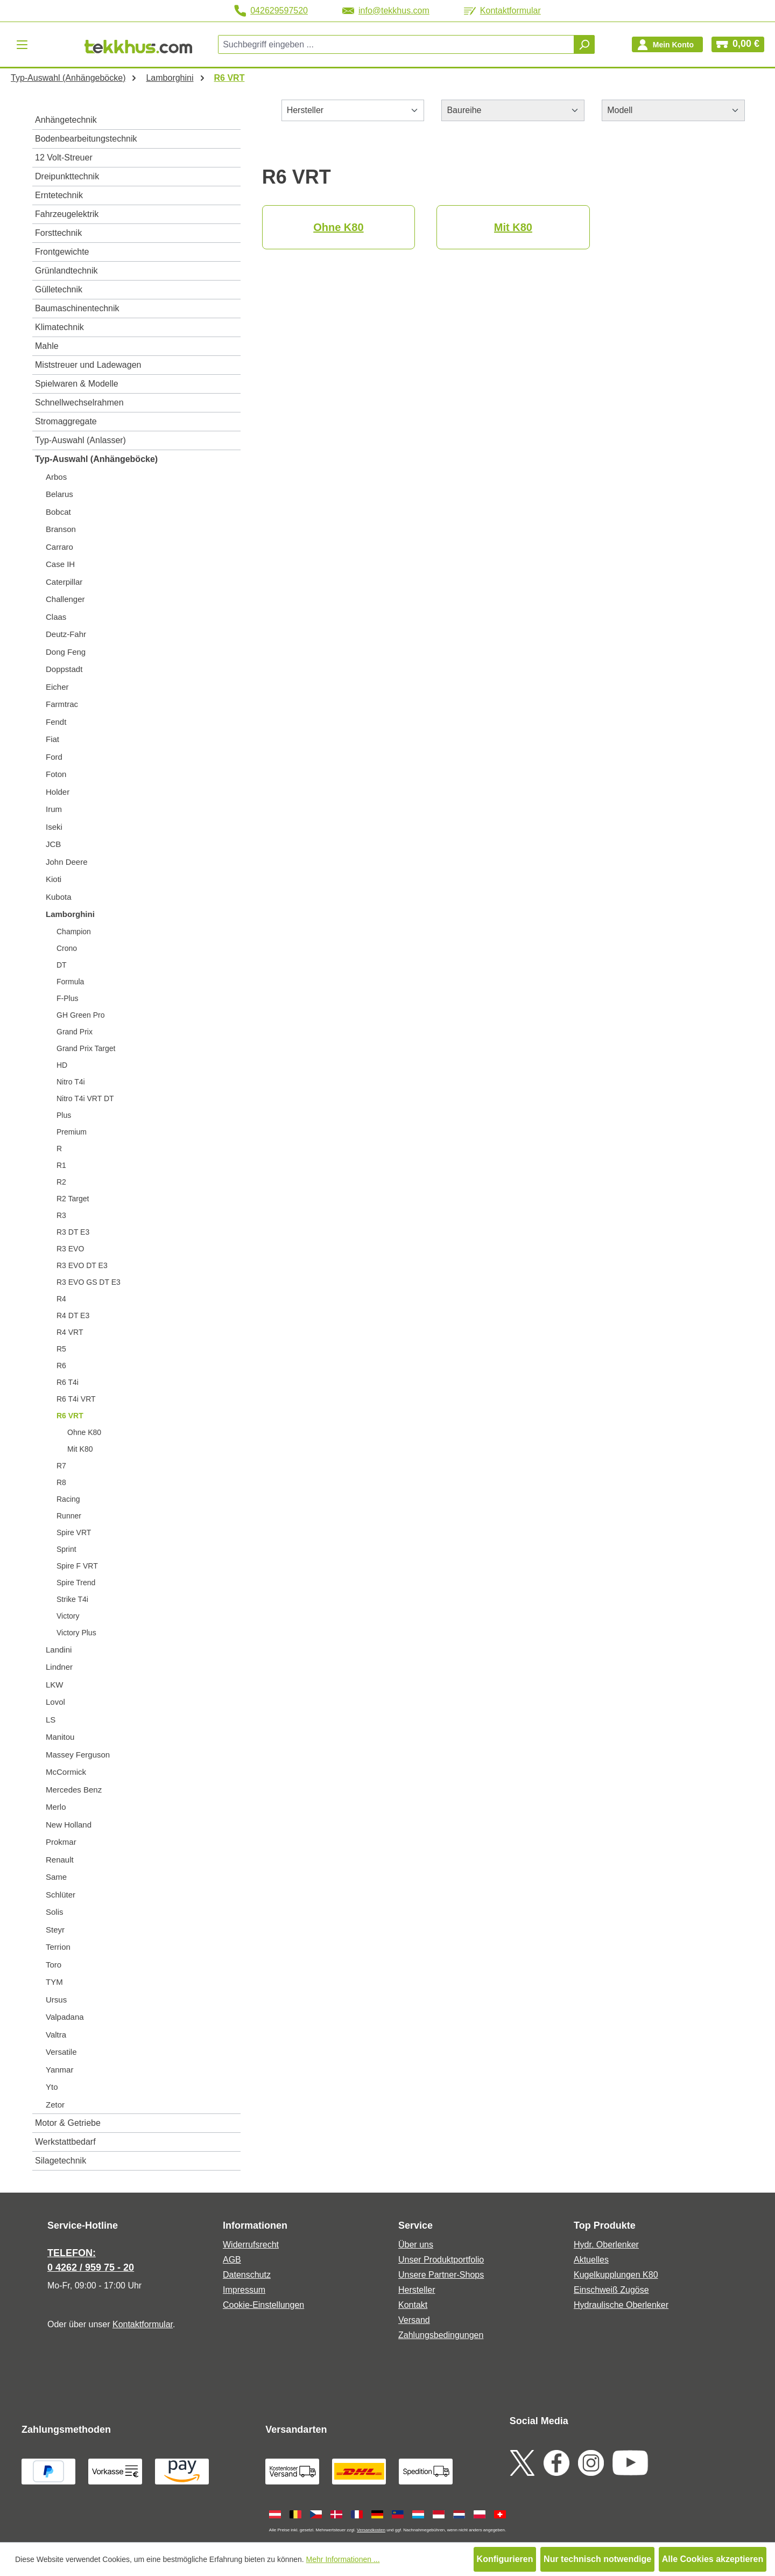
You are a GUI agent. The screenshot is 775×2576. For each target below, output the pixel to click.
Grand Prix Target (86, 1048)
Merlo (56, 1806)
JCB (53, 844)
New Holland (68, 1824)
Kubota (59, 896)
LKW (55, 1684)
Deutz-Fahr (66, 634)
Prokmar (61, 1841)
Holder (57, 791)
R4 (61, 1298)
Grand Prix (75, 1031)
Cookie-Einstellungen (263, 2304)
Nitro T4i (71, 1081)
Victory (68, 1616)
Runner (69, 1515)
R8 (61, 1482)
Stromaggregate (66, 421)
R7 (61, 1465)
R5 (61, 1349)
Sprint (66, 1549)
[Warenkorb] (737, 44)
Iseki (54, 826)
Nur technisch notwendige (597, 2559)
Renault (60, 1859)
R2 (61, 1182)
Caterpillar (64, 581)
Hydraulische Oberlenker (621, 2304)
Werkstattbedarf (65, 2141)
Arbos (56, 476)
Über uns (415, 2244)
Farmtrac (62, 704)
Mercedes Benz (74, 1789)
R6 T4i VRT (76, 1399)
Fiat (52, 739)
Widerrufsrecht (251, 2244)
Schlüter (60, 1894)
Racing (68, 1499)
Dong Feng (66, 651)
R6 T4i (68, 1382)
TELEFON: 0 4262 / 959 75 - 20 (90, 2260)
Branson (61, 529)
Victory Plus (76, 1632)
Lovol (55, 1701)
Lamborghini (70, 914)
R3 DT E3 (73, 1232)
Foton (56, 774)
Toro (53, 1964)
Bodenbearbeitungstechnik (86, 138)
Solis (55, 1911)
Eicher (57, 686)
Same (56, 1876)
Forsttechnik (58, 232)
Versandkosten (371, 2530)
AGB (232, 2259)
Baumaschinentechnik (77, 308)
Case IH (60, 564)
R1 (61, 1165)
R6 (61, 1365)
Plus (64, 1115)
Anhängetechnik (66, 119)
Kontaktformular (502, 10)
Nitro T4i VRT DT (85, 1098)
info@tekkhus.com (385, 10)
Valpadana (65, 2016)
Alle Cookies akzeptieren (713, 2559)
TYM (54, 1981)
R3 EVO (70, 1248)
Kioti (53, 879)
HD (62, 1065)
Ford (54, 756)
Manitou (60, 1736)
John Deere (67, 861)
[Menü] (22, 44)
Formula (70, 981)
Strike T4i (72, 1599)
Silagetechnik (60, 2160)
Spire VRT (74, 1532)
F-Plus (67, 998)
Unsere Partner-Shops (441, 2274)
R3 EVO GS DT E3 (89, 1282)
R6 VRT (70, 1415)
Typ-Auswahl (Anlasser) (80, 440)
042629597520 (271, 11)
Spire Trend (76, 1582)
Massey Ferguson (78, 1754)
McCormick (66, 1771)
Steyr (55, 1929)
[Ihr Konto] (667, 44)
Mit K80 (80, 1449)
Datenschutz (247, 2274)
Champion (74, 931)
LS (50, 1719)
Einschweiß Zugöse (611, 2289)
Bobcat (58, 511)
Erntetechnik (59, 195)
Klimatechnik (59, 327)
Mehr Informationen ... (343, 2559)
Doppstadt (64, 669)
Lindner (59, 1666)
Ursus (56, 1999)
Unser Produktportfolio (441, 2259)
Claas (56, 616)
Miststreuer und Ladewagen (88, 364)
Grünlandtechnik (66, 270)
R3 (61, 1215)
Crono (67, 948)
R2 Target (73, 1198)
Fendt (56, 721)
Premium (72, 1132)
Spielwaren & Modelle (76, 383)
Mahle (47, 346)
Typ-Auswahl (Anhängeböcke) (96, 459)
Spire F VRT (77, 1566)
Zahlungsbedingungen (440, 2335)
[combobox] (396, 44)
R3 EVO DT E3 (82, 1265)
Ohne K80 (84, 1432)
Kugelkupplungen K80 (616, 2274)
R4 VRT (70, 1332)
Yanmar (59, 2069)
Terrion (58, 1946)
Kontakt (412, 2304)
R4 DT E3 (73, 1315)
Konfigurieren (505, 2559)
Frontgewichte (62, 251)
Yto (52, 2086)
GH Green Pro (80, 1015)
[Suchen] (584, 44)
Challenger (65, 599)
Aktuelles (591, 2259)
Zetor (55, 2104)
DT (62, 965)
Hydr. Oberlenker (606, 2244)
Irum (54, 809)
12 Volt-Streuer (64, 157)
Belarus (59, 494)
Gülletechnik (58, 289)
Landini (59, 1649)
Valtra (56, 2034)
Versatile (61, 2051)
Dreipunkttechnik (67, 176)
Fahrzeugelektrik (66, 214)
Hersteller (416, 2289)
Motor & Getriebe (68, 2122)
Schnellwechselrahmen (79, 402)
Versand (414, 2320)
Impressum (244, 2289)
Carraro (59, 546)
